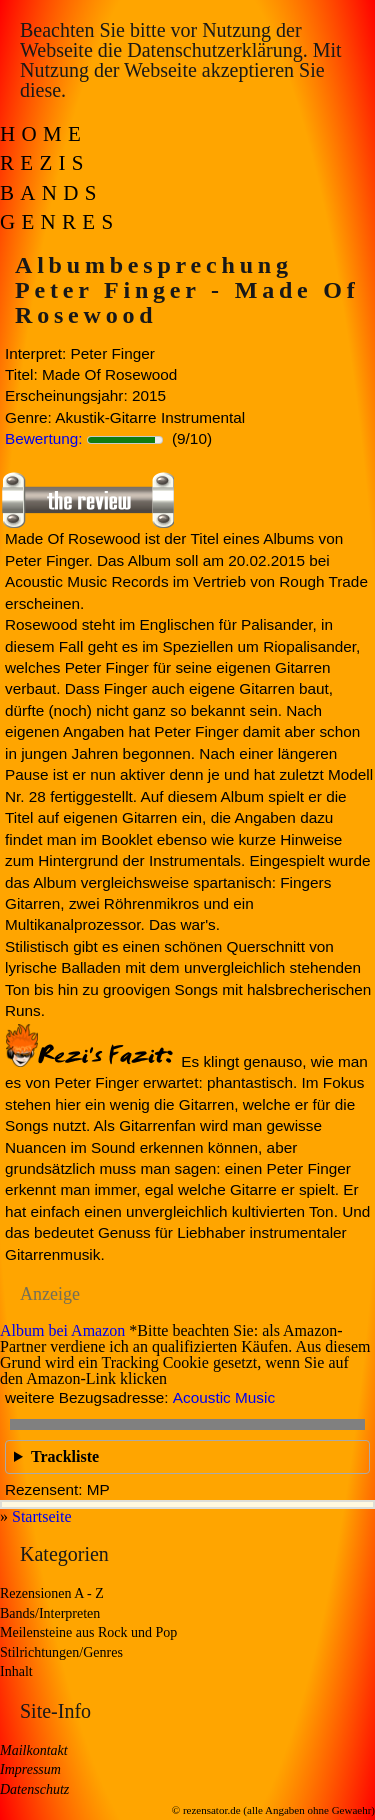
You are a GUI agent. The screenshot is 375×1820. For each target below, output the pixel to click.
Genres (59, 222)
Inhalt (16, 1671)
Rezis (45, 163)
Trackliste (65, 1456)
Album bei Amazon (62, 1330)
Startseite (42, 1516)
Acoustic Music (224, 1397)
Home (43, 134)
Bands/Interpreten (50, 1613)
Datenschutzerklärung (214, 50)
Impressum (30, 1769)
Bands (51, 193)
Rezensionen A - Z (52, 1593)
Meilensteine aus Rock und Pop (88, 1632)
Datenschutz (34, 1789)
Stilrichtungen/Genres (61, 1652)
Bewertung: (44, 438)
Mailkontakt (34, 1750)
